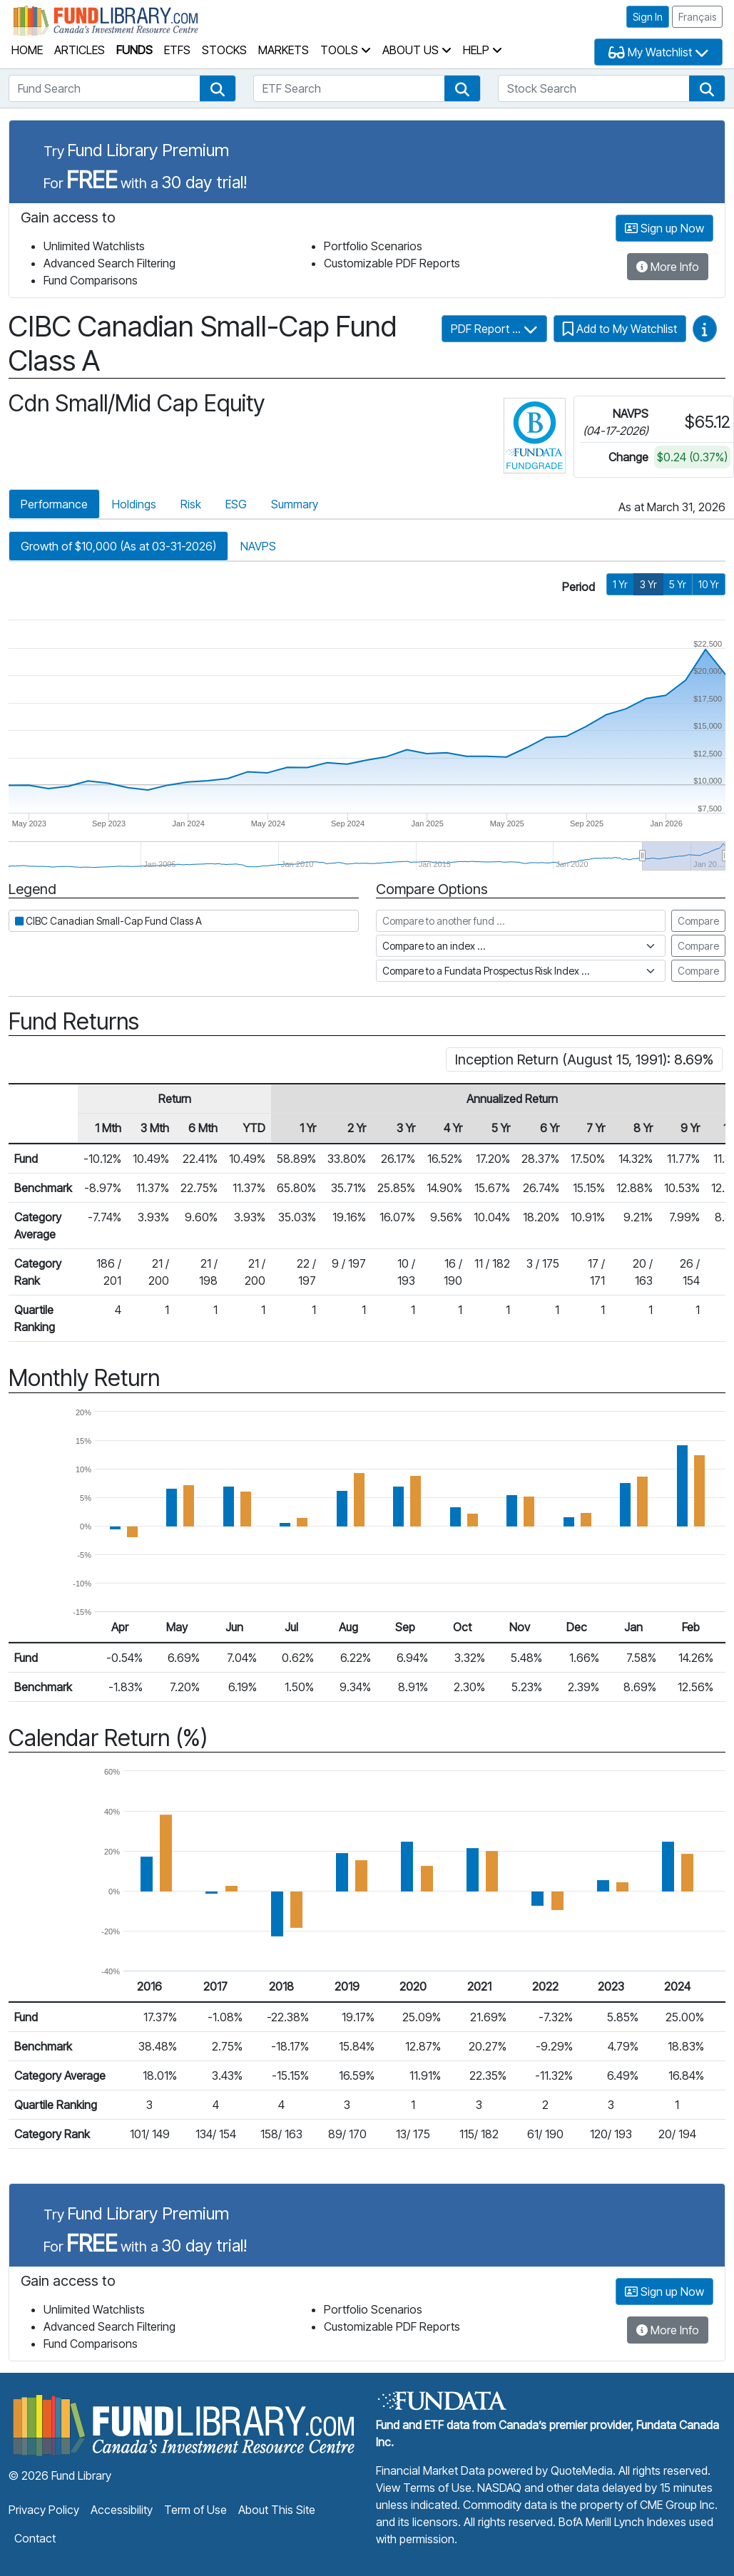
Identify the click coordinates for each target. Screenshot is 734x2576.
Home (27, 50)
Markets (283, 50)
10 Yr (708, 584)
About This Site (276, 2510)
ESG (236, 504)
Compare (698, 921)
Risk (190, 504)
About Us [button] (417, 50)
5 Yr (677, 584)
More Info (667, 267)
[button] (217, 88)
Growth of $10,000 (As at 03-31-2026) (118, 546)
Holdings (134, 504)
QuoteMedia (582, 2470)
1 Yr (620, 584)
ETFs (177, 50)
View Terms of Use (424, 2487)
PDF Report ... (494, 329)
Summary (294, 504)
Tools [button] (345, 50)
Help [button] (482, 50)
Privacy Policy (44, 2510)
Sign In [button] (648, 17)
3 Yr (648, 584)
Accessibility (122, 2510)
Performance (54, 504)
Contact (35, 2538)
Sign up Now (664, 228)
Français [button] (697, 17)
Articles (79, 50)
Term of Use (195, 2510)
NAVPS (258, 546)
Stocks (224, 50)
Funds (134, 50)
